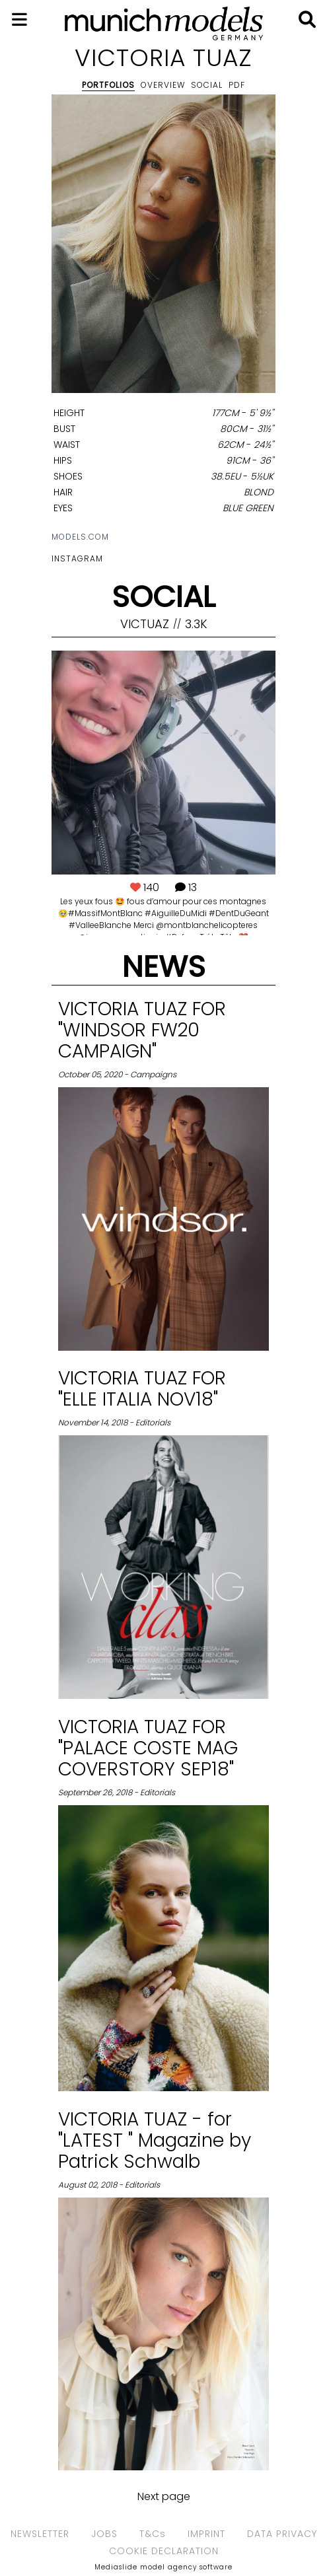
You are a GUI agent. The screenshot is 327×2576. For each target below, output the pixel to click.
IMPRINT (206, 2533)
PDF (237, 84)
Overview (163, 84)
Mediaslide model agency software (163, 2567)
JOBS (104, 2533)
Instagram (77, 558)
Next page (163, 2496)
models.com (80, 536)
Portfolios (108, 84)
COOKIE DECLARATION (164, 2551)
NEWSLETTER (40, 2533)
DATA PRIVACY (282, 2533)
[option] (163, 246)
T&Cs (152, 2533)
